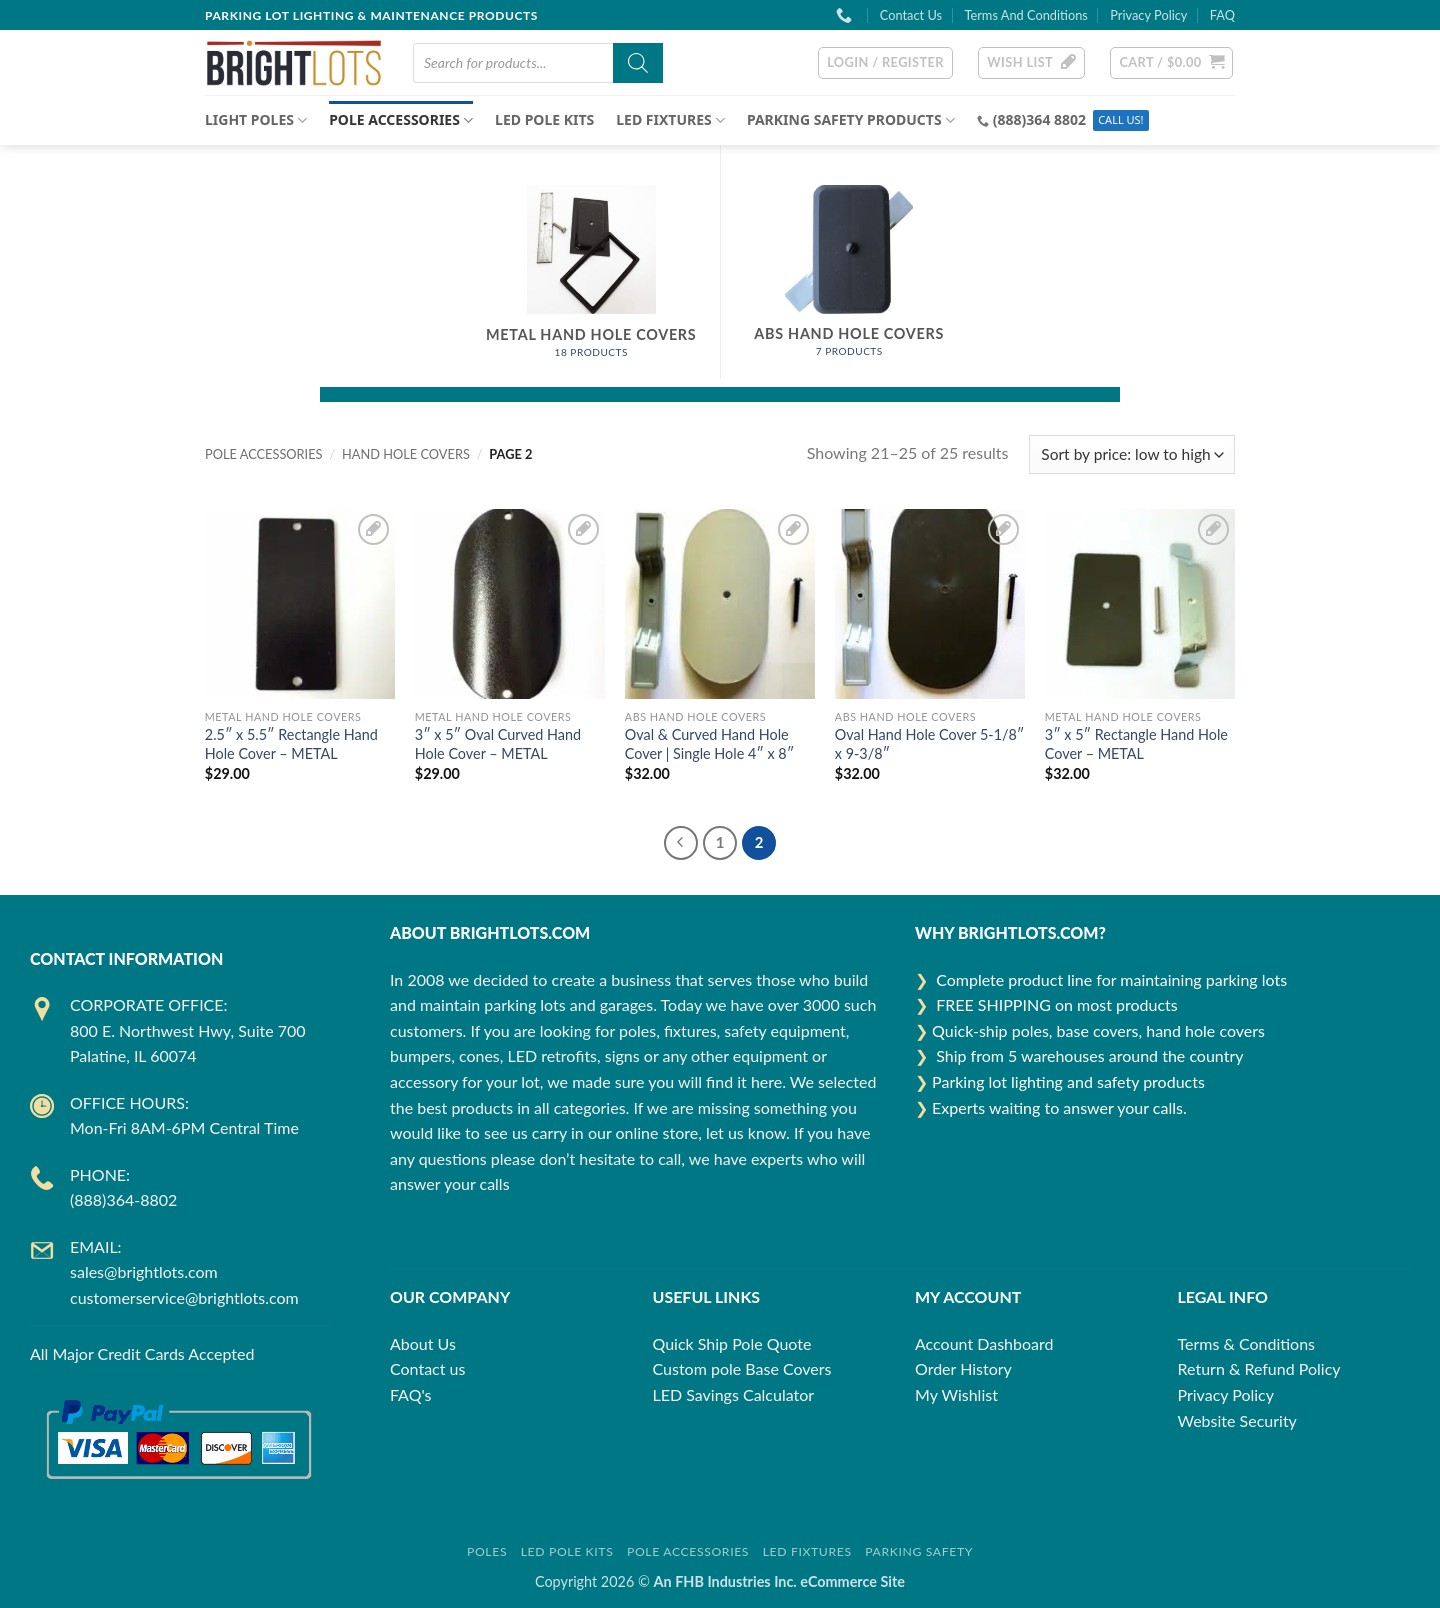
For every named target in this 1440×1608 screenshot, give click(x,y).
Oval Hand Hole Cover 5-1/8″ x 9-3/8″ (930, 744)
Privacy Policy (1148, 15)
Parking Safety (919, 1551)
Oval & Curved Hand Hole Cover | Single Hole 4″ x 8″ (709, 744)
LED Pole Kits (544, 119)
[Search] (638, 63)
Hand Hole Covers (406, 454)
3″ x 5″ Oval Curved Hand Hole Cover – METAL (498, 744)
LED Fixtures (807, 1551)
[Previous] (681, 843)
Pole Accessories (688, 1551)
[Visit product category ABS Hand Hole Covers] (849, 281)
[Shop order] (1132, 454)
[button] (885, 63)
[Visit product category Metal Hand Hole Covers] (592, 282)
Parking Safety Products (851, 120)
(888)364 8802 (1039, 119)
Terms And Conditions (1025, 15)
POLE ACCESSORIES (401, 120)
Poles (487, 1551)
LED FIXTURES (670, 120)
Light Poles (256, 120)
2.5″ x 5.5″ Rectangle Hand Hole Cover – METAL (291, 744)
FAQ (1222, 15)
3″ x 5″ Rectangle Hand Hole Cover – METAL (1136, 744)
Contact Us (911, 15)
